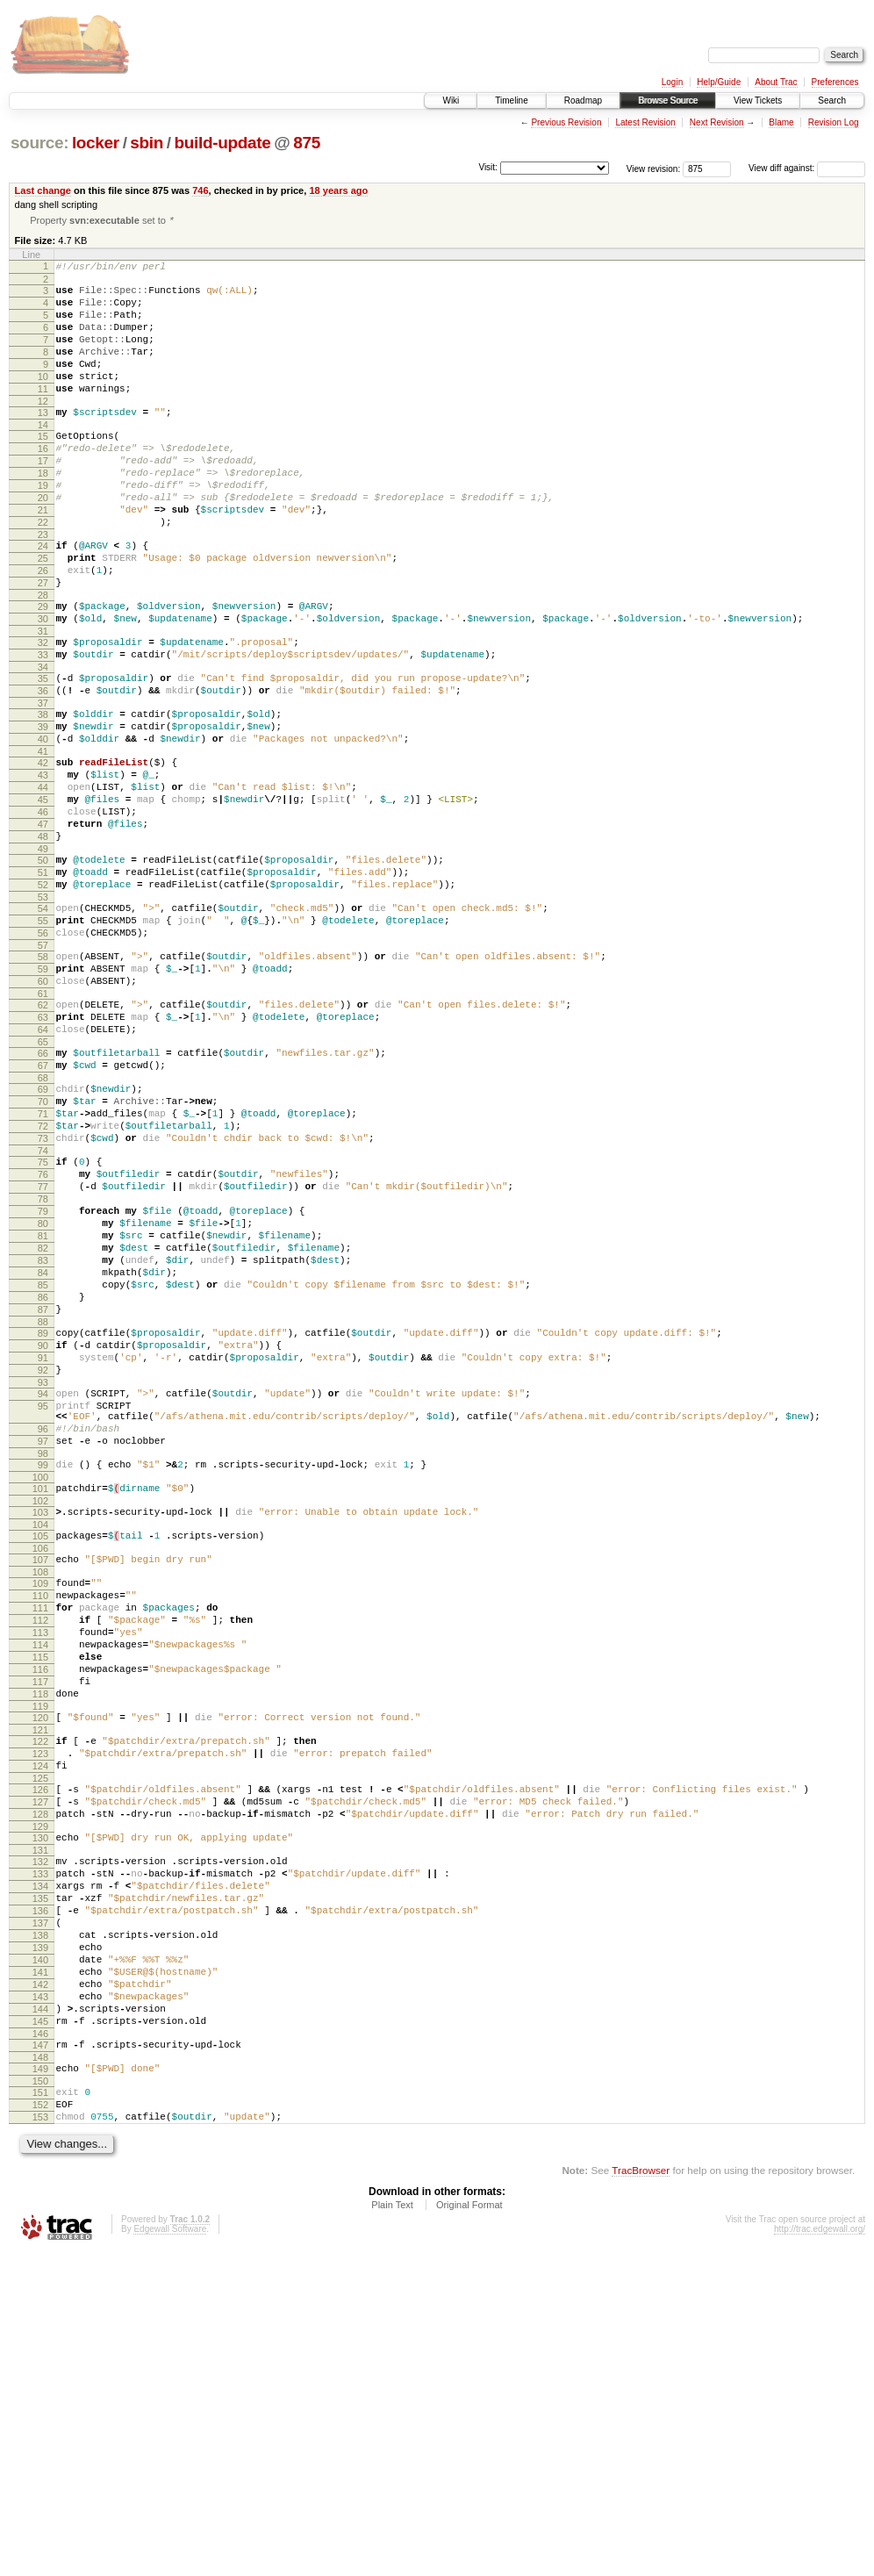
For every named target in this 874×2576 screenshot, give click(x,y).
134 (40, 2164)
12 (43, 429)
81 (43, 1406)
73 (43, 1290)
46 (43, 908)
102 (40, 1718)
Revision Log (833, 122)
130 (40, 2108)
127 (40, 2067)
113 (40, 1868)
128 (40, 2082)
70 (43, 1245)
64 (43, 1163)
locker (95, 142)
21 (43, 556)
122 (40, 1996)
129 (40, 2097)
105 (40, 1756)
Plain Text (392, 2527)
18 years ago (338, 190)
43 (43, 863)
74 (43, 1305)
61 (43, 1121)
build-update (223, 142)
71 (43, 1260)
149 (40, 2381)
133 (40, 2149)
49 (43, 953)
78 (43, 1361)
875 (306, 142)
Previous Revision (566, 122)
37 (43, 781)
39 (43, 807)
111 (40, 1838)
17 (43, 497)
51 (43, 979)
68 (43, 1219)
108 (40, 1797)
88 (43, 1510)
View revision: (654, 168)
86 (43, 1480)
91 (43, 1551)
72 (43, 1275)
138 (40, 2224)
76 (43, 1331)
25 (43, 612)
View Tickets (758, 100)
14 (43, 455)
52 (43, 994)
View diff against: (807, 168)
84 (43, 1451)
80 (43, 1391)
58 (43, 1077)
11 (43, 414)
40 (43, 822)
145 (40, 2328)
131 (40, 2123)
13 (43, 440)
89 (43, 1522)
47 (43, 923)
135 (40, 2179)
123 (40, 2011)
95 (43, 1608)
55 (43, 1035)
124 (40, 2025)
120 (40, 1969)
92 (43, 1566)
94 (43, 1593)
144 (40, 2313)
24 (43, 597)
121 (40, 1984)
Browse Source (668, 100)
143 (40, 2298)
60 (43, 1106)
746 (200, 190)
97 (43, 1651)
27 (43, 642)
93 (43, 1581)
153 (40, 2437)
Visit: (488, 167)
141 (40, 2269)
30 (43, 683)
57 (43, 1065)
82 (43, 1421)
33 (43, 725)
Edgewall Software (169, 2552)
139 (40, 2239)
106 (40, 1771)
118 (40, 1943)
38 (43, 792)
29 (43, 669)
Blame (781, 122)
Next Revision (717, 122)
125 (40, 2040)
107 (40, 1782)
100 (40, 1692)
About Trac (776, 82)
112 (40, 1853)
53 (43, 1009)
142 (40, 2283)
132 (40, 2134)
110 (40, 1824)
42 (43, 848)
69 (43, 1230)
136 (40, 2194)
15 (43, 467)
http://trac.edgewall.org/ (819, 2552)
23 (43, 586)
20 (43, 541)
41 (43, 837)
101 (40, 1703)
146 (40, 2343)
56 (43, 1050)
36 (43, 766)
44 (43, 878)
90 (43, 1537)
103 (40, 1730)
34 (43, 740)
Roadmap (583, 100)
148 (40, 2369)
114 (40, 1883)
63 (43, 1148)
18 (43, 511)
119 (40, 1958)
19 (43, 526)
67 (43, 1204)
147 (40, 2355)
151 (40, 2407)
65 (43, 1178)
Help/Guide (719, 82)
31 (43, 698)
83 (43, 1436)
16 (43, 482)
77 (43, 1346)
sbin (146, 142)
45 (43, 893)
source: (39, 142)
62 (43, 1133)
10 (43, 399)
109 (40, 1809)
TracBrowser (641, 2493)
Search (832, 100)
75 (43, 1316)
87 (43, 1495)
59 (43, 1092)
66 (43, 1189)
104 (40, 1745)
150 (40, 2396)
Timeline (511, 100)
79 (43, 1376)
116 (40, 1913)
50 (43, 964)
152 (40, 2422)
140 (40, 2254)
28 (43, 657)
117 (40, 1928)
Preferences (835, 82)
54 (43, 1020)
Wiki (450, 100)
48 (43, 938)
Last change (43, 190)
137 (40, 2209)
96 (43, 1636)
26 (43, 627)
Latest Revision (645, 122)
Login (672, 82)
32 (43, 710)
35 (43, 751)
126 (40, 2052)
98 (43, 1666)
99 (43, 1677)
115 (40, 1898)
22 (43, 571)
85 (43, 1465)
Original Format (469, 2527)
